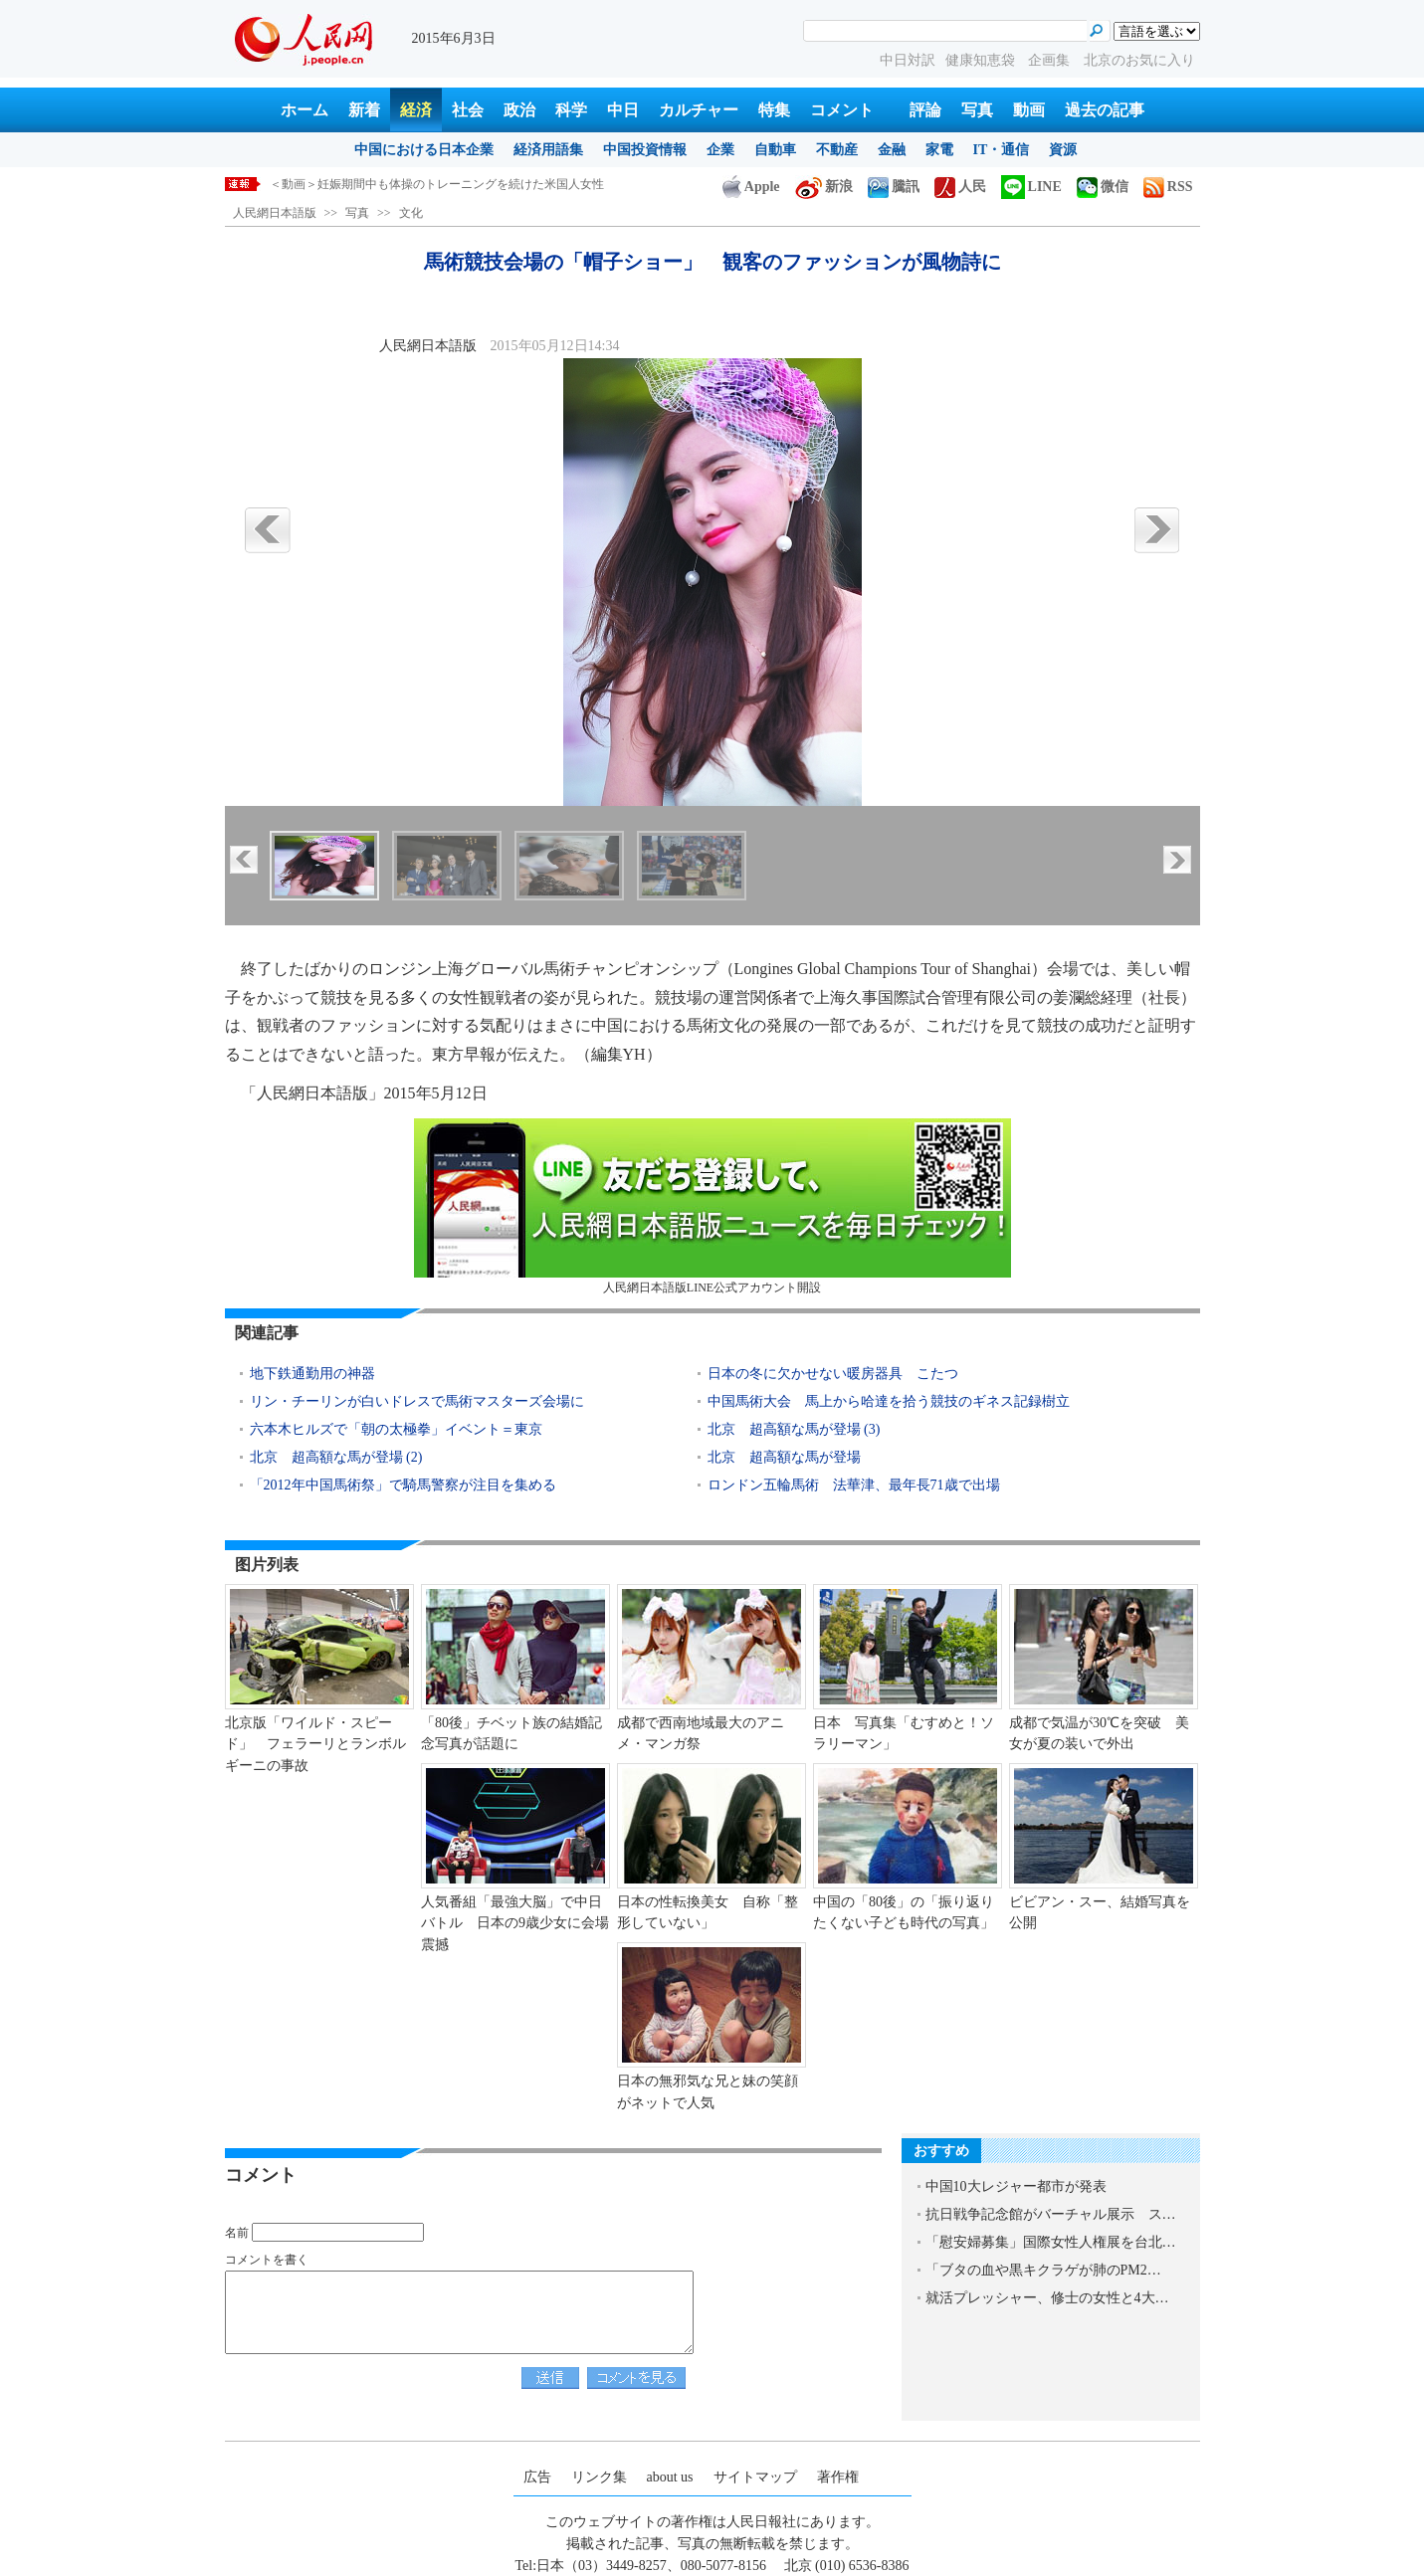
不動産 (837, 149)
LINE (1031, 186)
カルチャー (698, 109)
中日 (623, 109)
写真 (977, 109)
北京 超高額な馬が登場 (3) (794, 1429)
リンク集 (599, 2477)
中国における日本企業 (424, 149)
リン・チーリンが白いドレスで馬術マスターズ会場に (417, 1401)
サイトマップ (755, 2477)
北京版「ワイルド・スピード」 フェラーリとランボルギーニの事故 (315, 1744)
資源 (1063, 149)
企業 (720, 149)
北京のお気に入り (1139, 60)
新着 (364, 109)
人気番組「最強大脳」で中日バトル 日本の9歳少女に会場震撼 (515, 1923)
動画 (1029, 109)
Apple (751, 186)
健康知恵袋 (982, 60)
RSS (1168, 186)
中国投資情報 (645, 149)
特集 (774, 109)
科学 (571, 109)
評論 (925, 109)
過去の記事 (1104, 109)
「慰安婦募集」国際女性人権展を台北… (1050, 2242)
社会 (468, 109)
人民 (960, 186)
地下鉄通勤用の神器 (312, 1373)
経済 (416, 109)
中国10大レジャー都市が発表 (1016, 2186)
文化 (411, 213)
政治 (519, 109)
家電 (939, 149)
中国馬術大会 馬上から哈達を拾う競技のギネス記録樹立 (889, 1401)
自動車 (775, 149)
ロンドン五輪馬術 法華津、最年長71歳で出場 (854, 1485)
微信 (1102, 186)
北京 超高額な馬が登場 (784, 1457)
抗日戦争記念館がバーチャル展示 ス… (1050, 2214)
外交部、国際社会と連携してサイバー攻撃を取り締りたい (425, 184)
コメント (842, 109)
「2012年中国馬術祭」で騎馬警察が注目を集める (403, 1485)
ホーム (304, 109)
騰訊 (893, 186)
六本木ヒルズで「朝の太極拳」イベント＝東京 (396, 1429)
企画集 (1051, 60)
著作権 (838, 2477)
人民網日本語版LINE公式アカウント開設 (712, 1206)
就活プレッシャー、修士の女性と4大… (1047, 2297)
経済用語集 (548, 149)
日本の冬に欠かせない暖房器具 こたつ (833, 1373)
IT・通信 (1001, 149)
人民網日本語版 (274, 213)
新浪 (824, 186)
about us (670, 2477)
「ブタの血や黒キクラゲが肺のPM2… (1043, 2270)
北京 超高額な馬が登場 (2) (336, 1457)
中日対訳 (907, 60)
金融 (892, 149)
